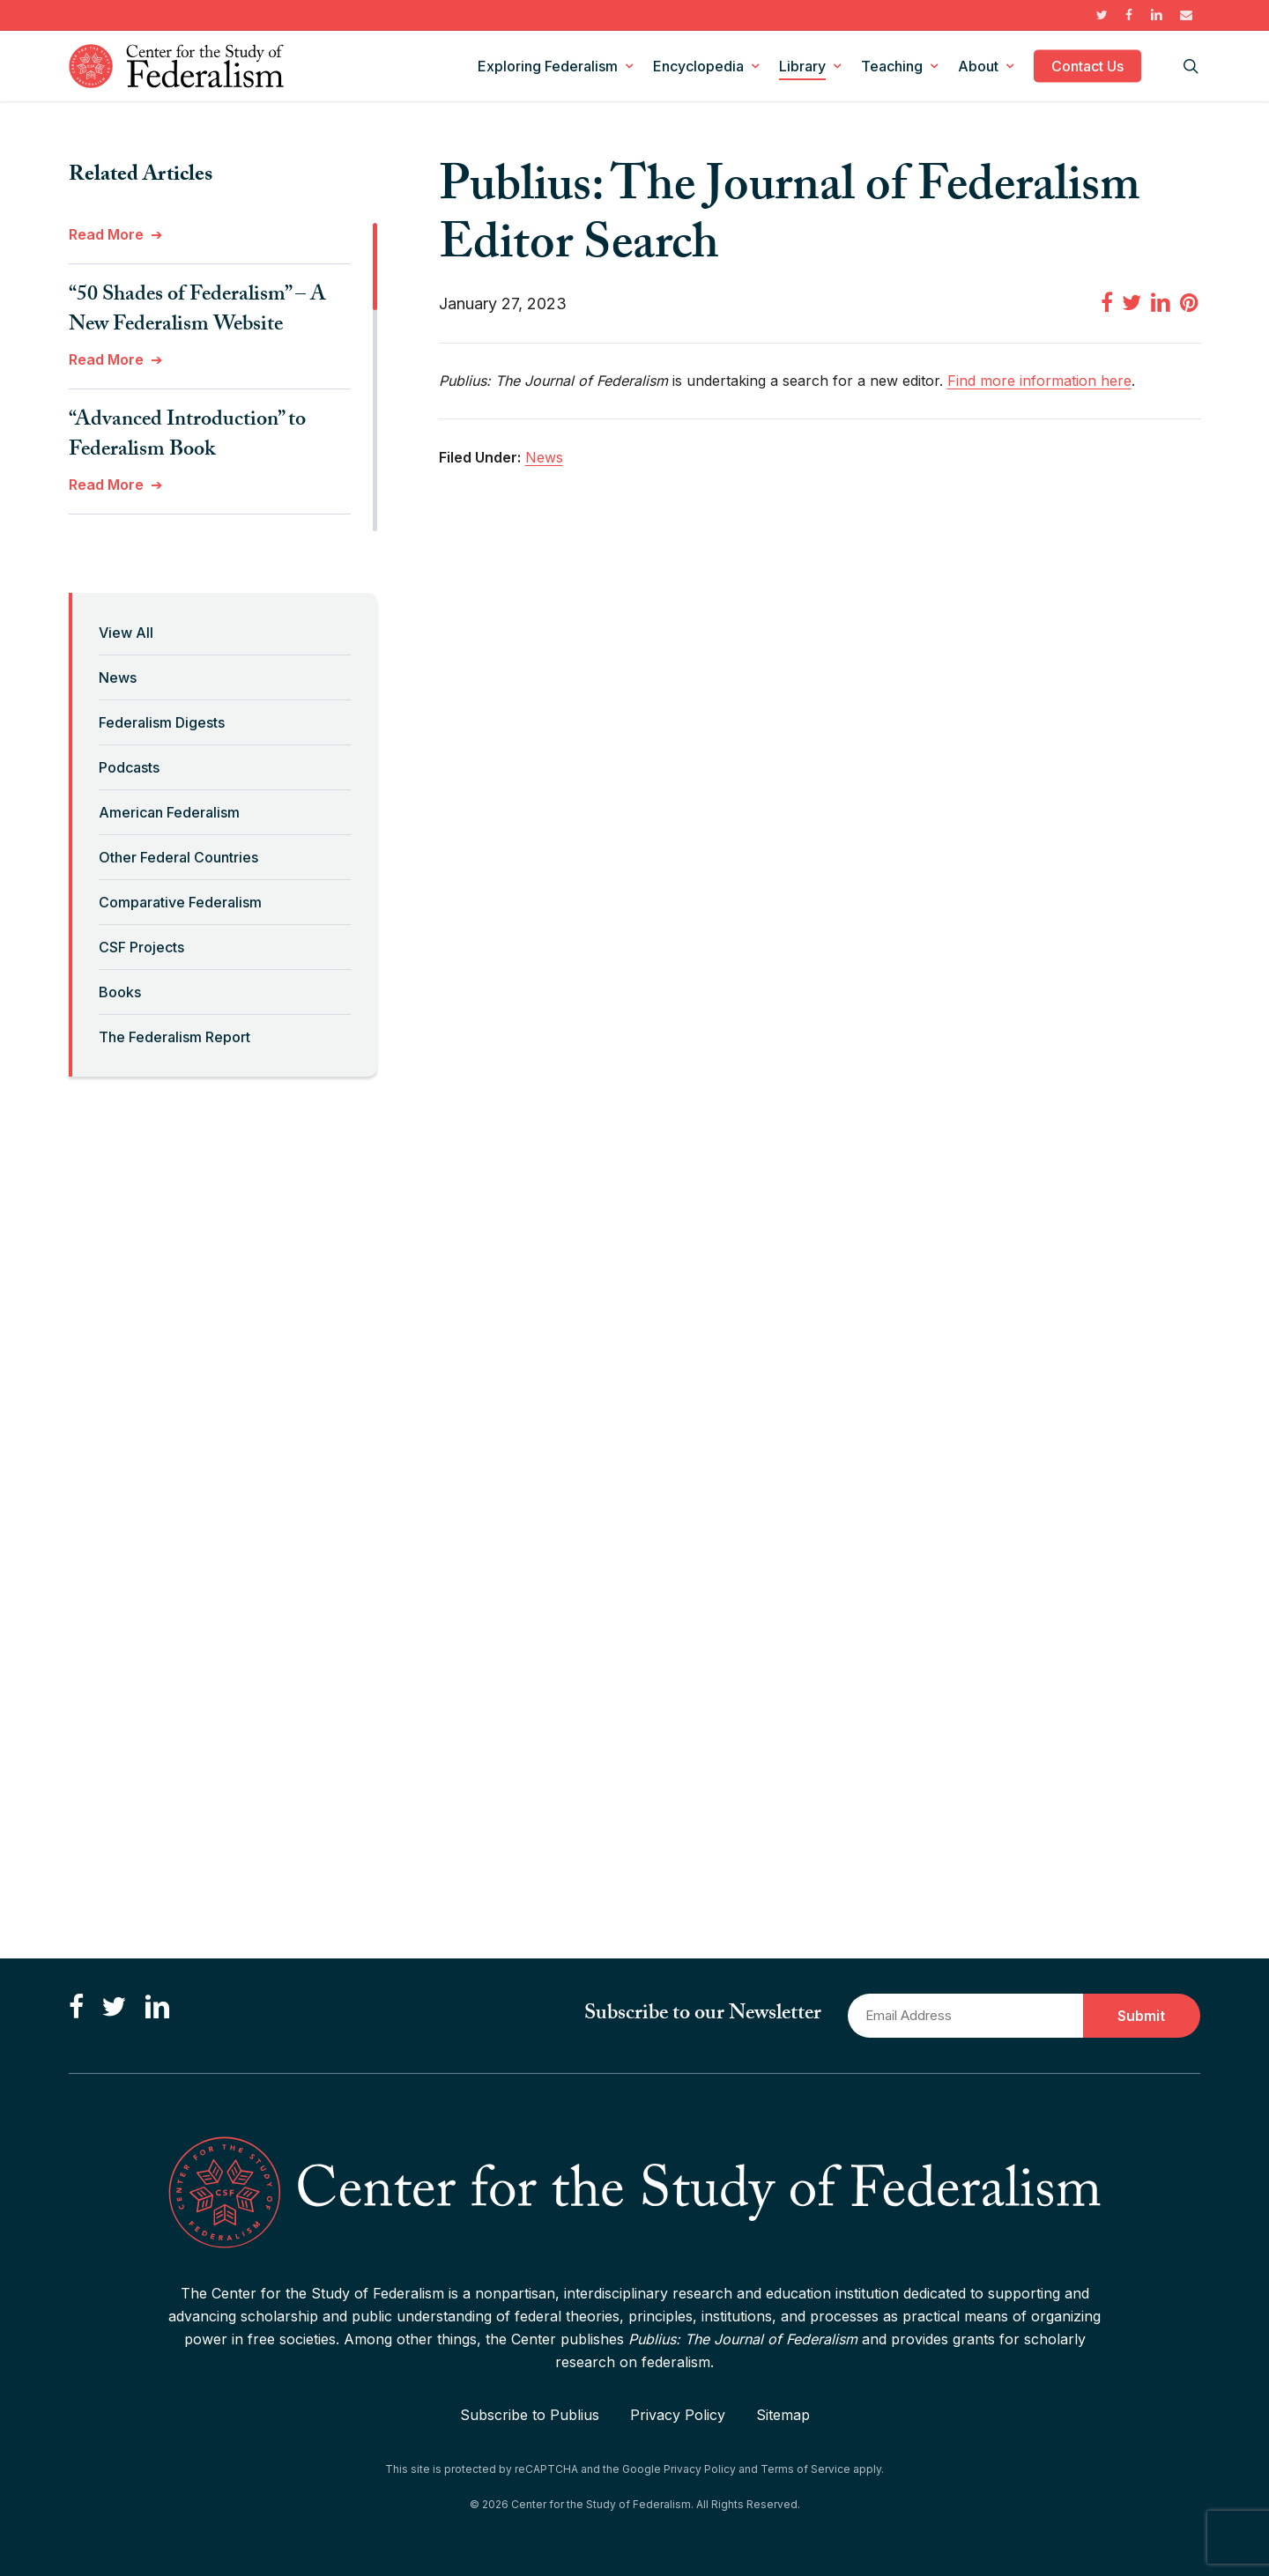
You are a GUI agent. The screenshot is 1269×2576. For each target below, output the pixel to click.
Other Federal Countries (178, 857)
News (118, 677)
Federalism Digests (162, 722)
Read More (106, 234)
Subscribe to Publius (529, 2415)
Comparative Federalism (180, 902)
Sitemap (783, 2415)
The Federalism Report (174, 1037)
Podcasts (129, 767)
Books (120, 992)
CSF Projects (141, 947)
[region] (223, 377)
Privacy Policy (677, 2415)
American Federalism (169, 812)
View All (126, 632)
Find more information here (1039, 380)
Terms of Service (805, 2469)
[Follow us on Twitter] (113, 2008)
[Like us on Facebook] (76, 2008)
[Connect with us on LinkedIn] (157, 2008)
